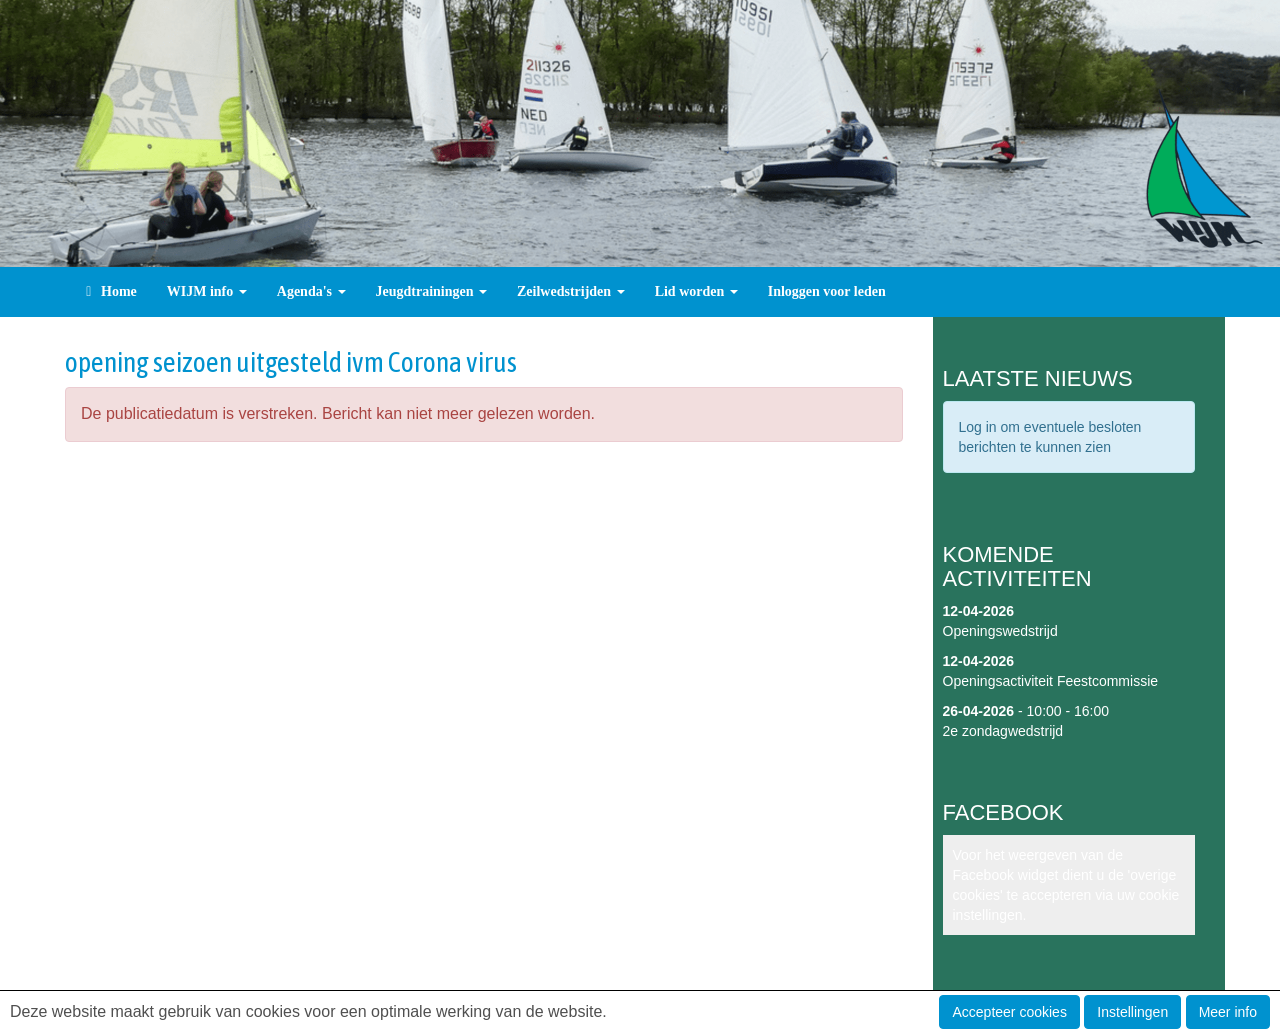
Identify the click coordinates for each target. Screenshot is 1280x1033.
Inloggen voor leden (827, 291)
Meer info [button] (1228, 1012)
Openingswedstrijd (1000, 631)
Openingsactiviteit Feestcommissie (1051, 681)
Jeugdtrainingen (432, 291)
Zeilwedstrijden (571, 291)
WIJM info (207, 291)
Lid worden (696, 291)
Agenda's (311, 291)
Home (108, 291)
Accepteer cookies (1009, 1012)
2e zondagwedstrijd (1003, 731)
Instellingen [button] (1132, 1012)
